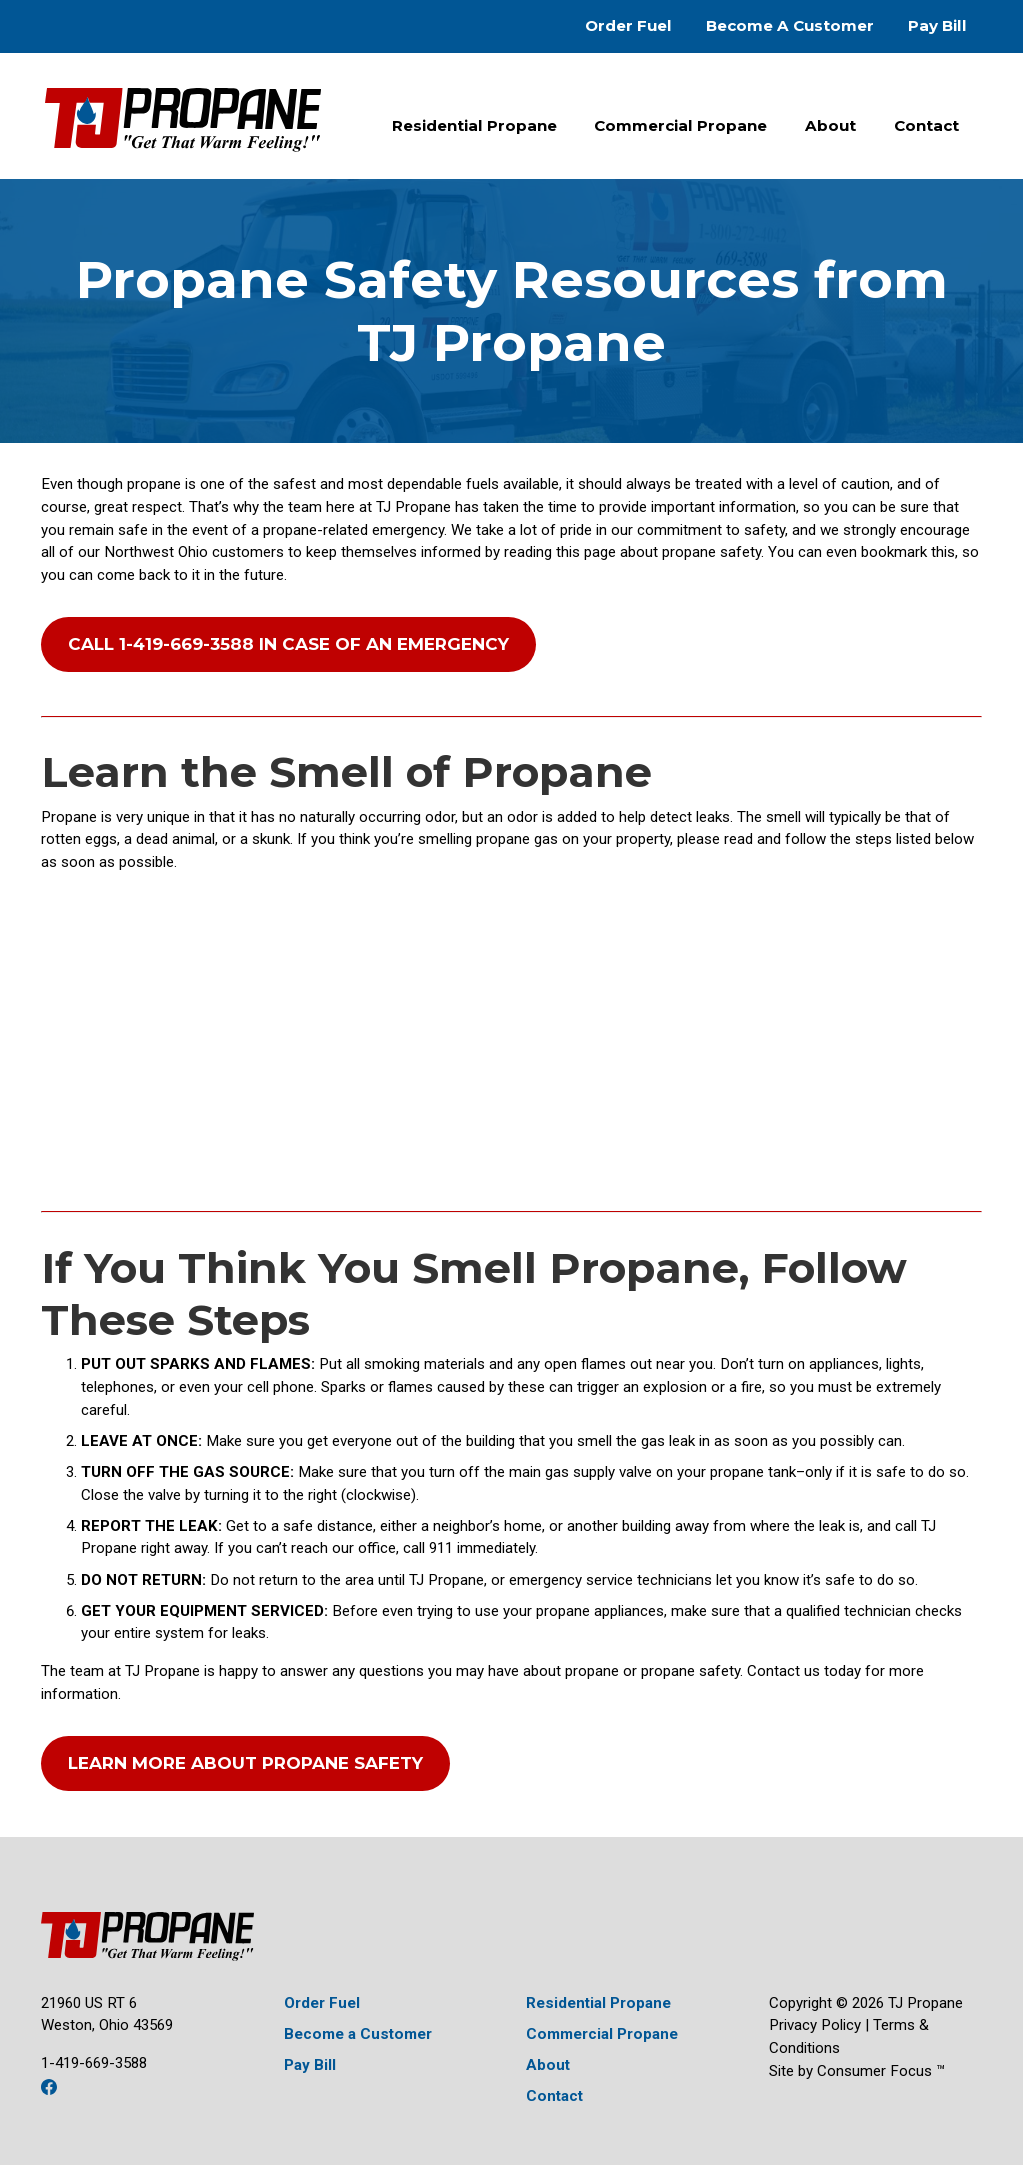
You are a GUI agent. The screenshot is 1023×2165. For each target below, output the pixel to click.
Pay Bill (937, 25)
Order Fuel (628, 25)
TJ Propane (925, 2003)
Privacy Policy (815, 2025)
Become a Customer (358, 2034)
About (830, 125)
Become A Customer (790, 25)
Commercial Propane (680, 125)
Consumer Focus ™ (881, 2071)
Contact (926, 125)
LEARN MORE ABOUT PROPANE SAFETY (245, 1763)
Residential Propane (474, 125)
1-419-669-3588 (94, 2063)
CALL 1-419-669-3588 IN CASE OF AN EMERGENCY (288, 644)
